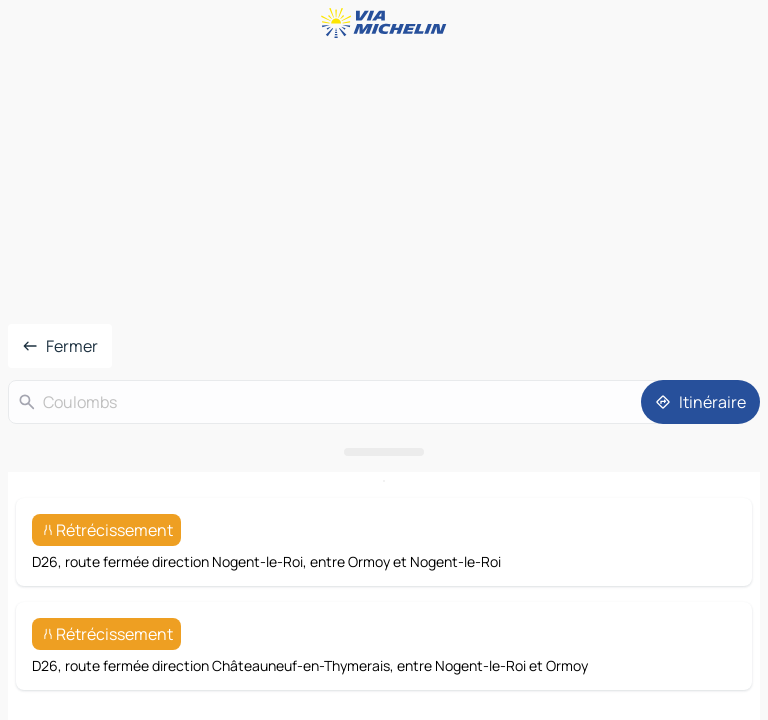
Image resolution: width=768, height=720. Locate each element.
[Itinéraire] (700, 402)
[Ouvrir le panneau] (384, 452)
